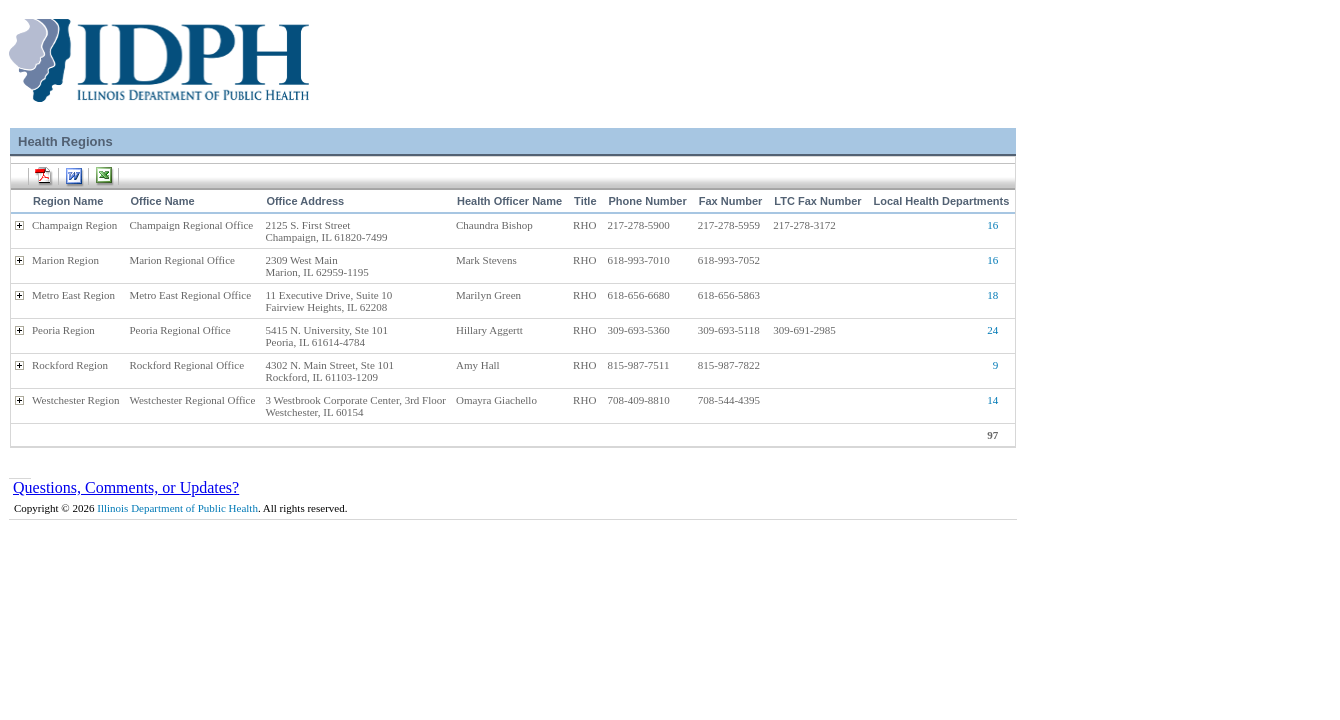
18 (992, 295)
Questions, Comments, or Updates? (126, 487)
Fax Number (731, 201)
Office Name (162, 201)
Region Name (68, 201)
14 (992, 400)
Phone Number (648, 201)
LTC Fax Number (817, 201)
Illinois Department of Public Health (177, 508)
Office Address (305, 201)
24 (992, 330)
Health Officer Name (509, 201)
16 (992, 225)
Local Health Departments (942, 201)
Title (585, 201)
